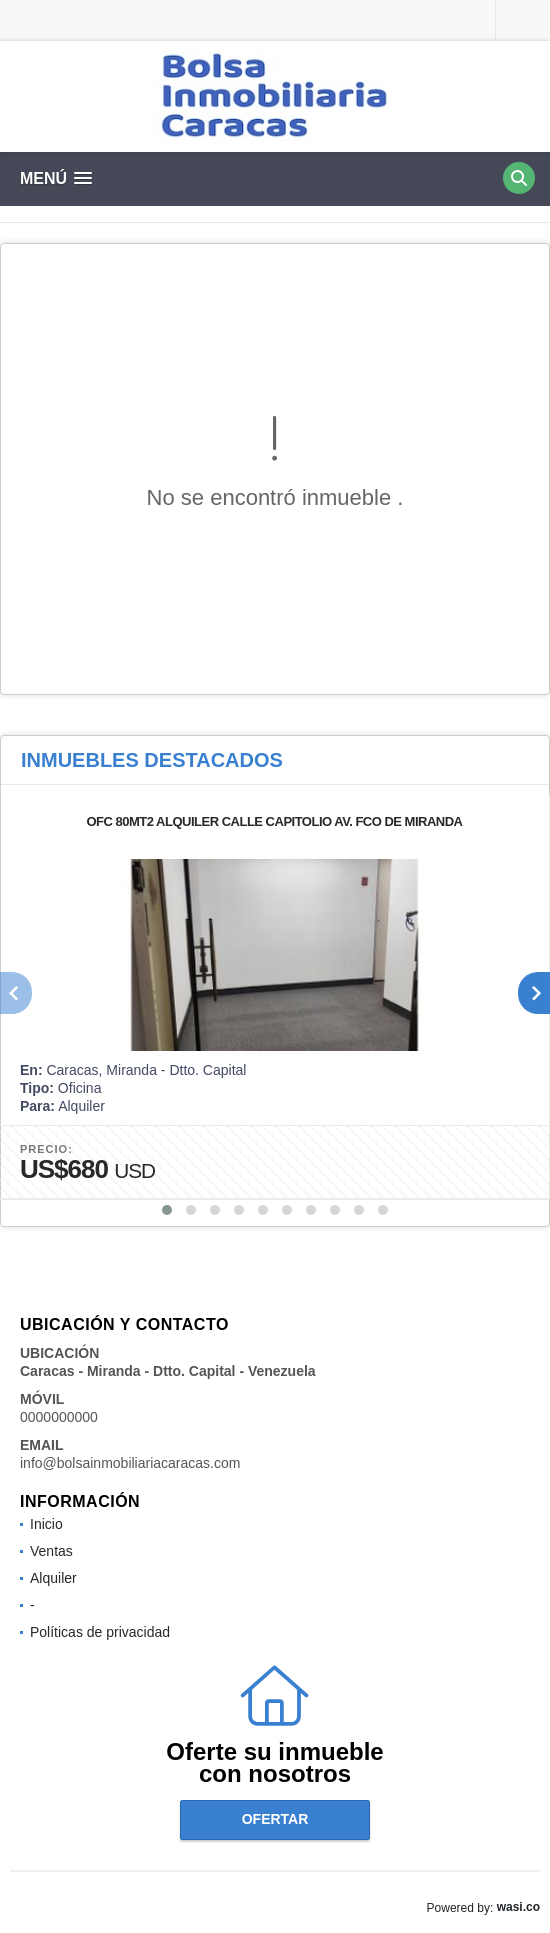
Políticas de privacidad (100, 1632)
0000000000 (59, 1417)
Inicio (46, 1524)
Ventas (51, 1551)
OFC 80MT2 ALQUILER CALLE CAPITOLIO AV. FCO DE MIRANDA (274, 821)
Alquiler (53, 1578)
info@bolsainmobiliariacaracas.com (130, 1463)
